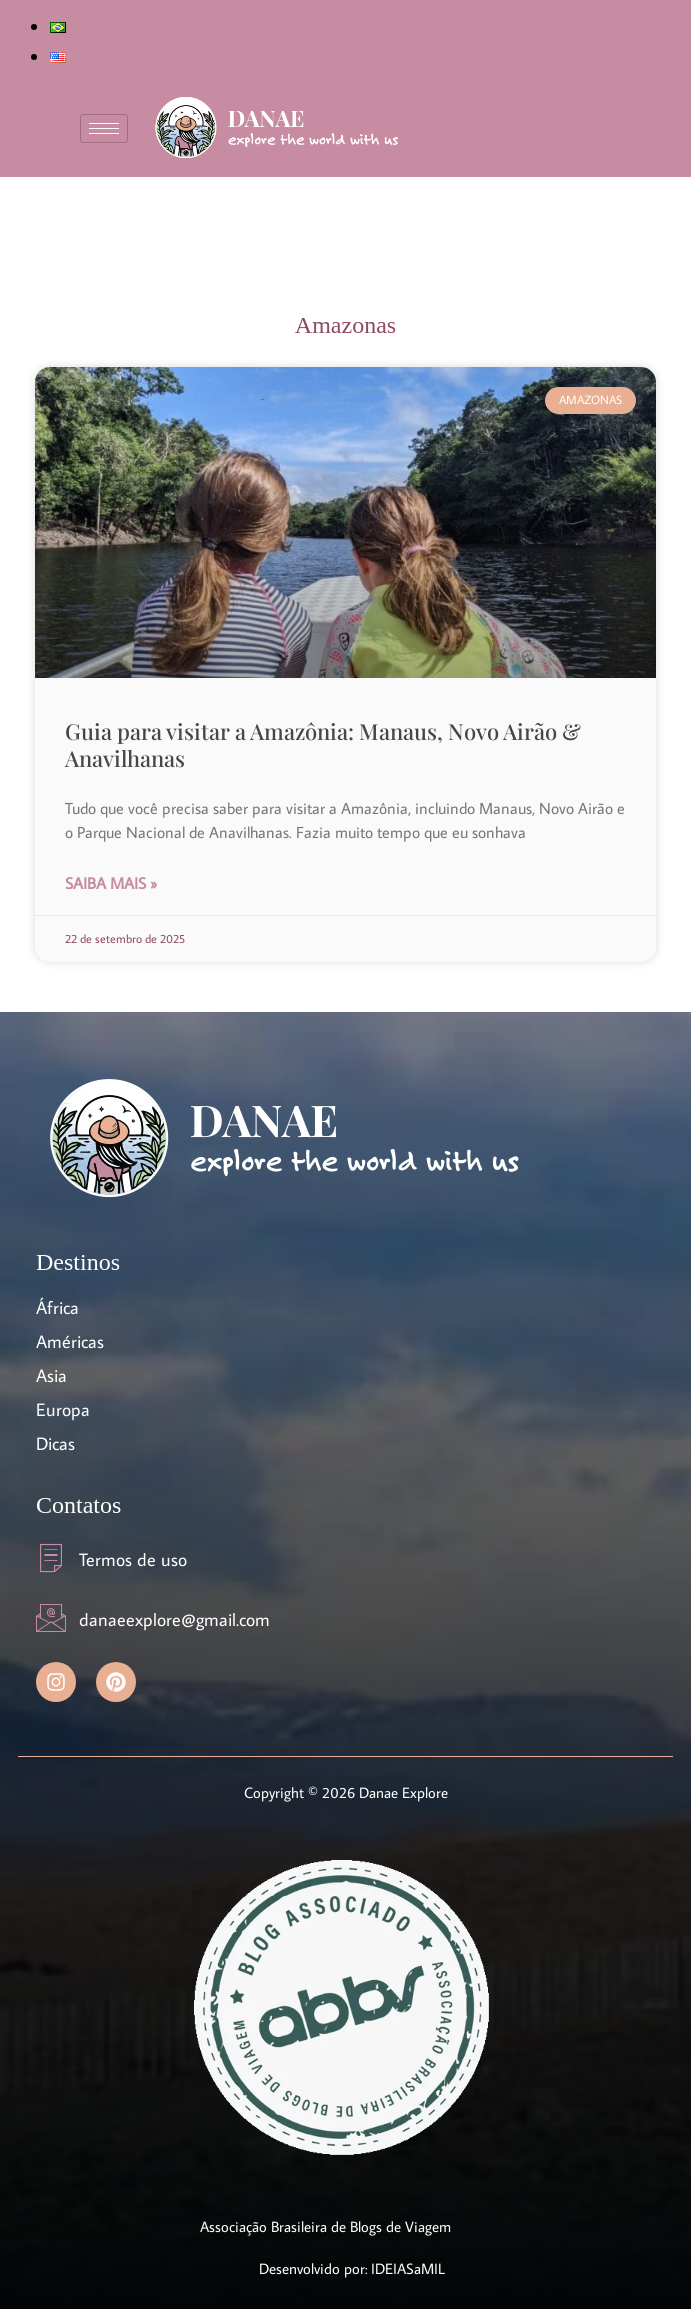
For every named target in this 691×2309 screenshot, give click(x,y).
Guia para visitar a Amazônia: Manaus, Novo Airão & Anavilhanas (323, 744)
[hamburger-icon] (104, 128)
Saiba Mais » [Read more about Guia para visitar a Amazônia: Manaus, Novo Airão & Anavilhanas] (111, 883)
